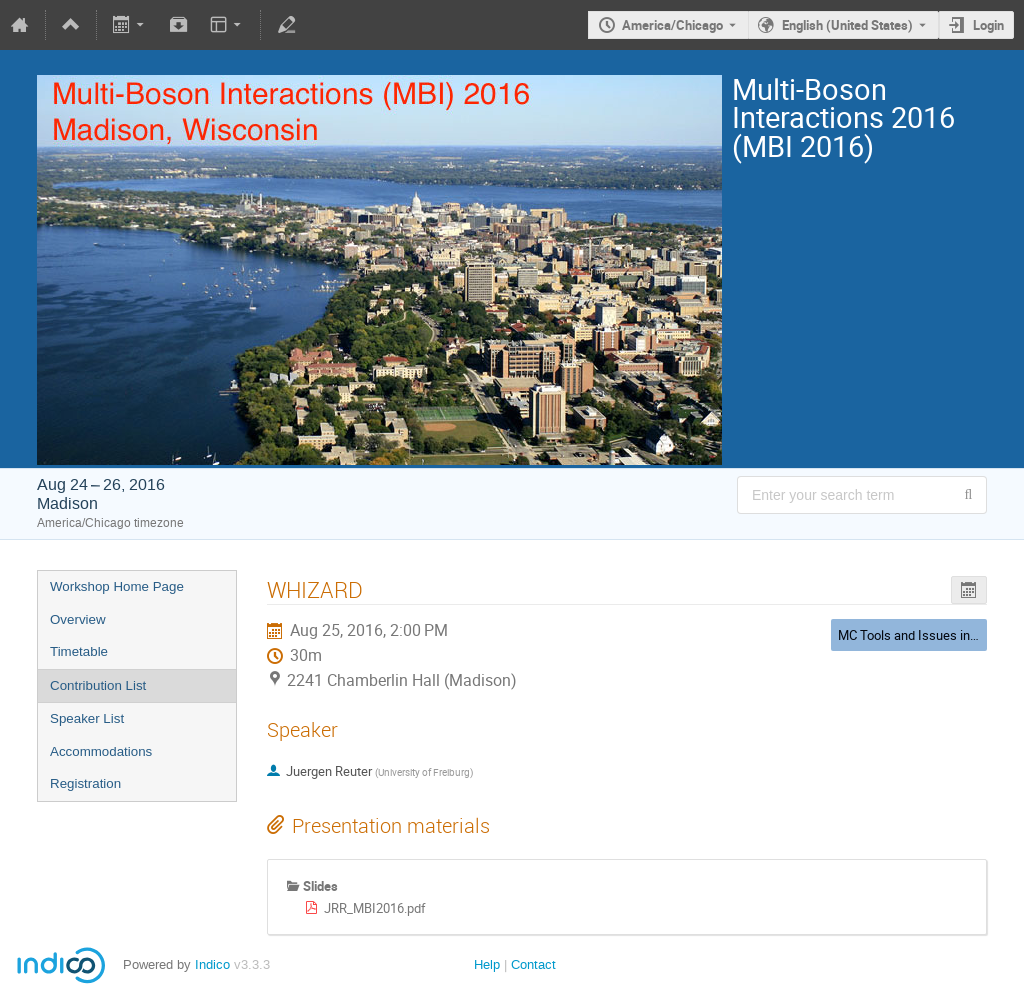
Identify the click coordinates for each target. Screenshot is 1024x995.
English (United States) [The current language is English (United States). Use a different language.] (847, 25)
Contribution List (98, 685)
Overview (78, 619)
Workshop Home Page (117, 586)
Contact (533, 964)
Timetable (79, 651)
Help (487, 964)
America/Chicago (672, 25)
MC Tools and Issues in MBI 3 (922, 635)
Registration (85, 783)
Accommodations (101, 751)
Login (988, 25)
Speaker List (87, 718)
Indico (212, 964)
